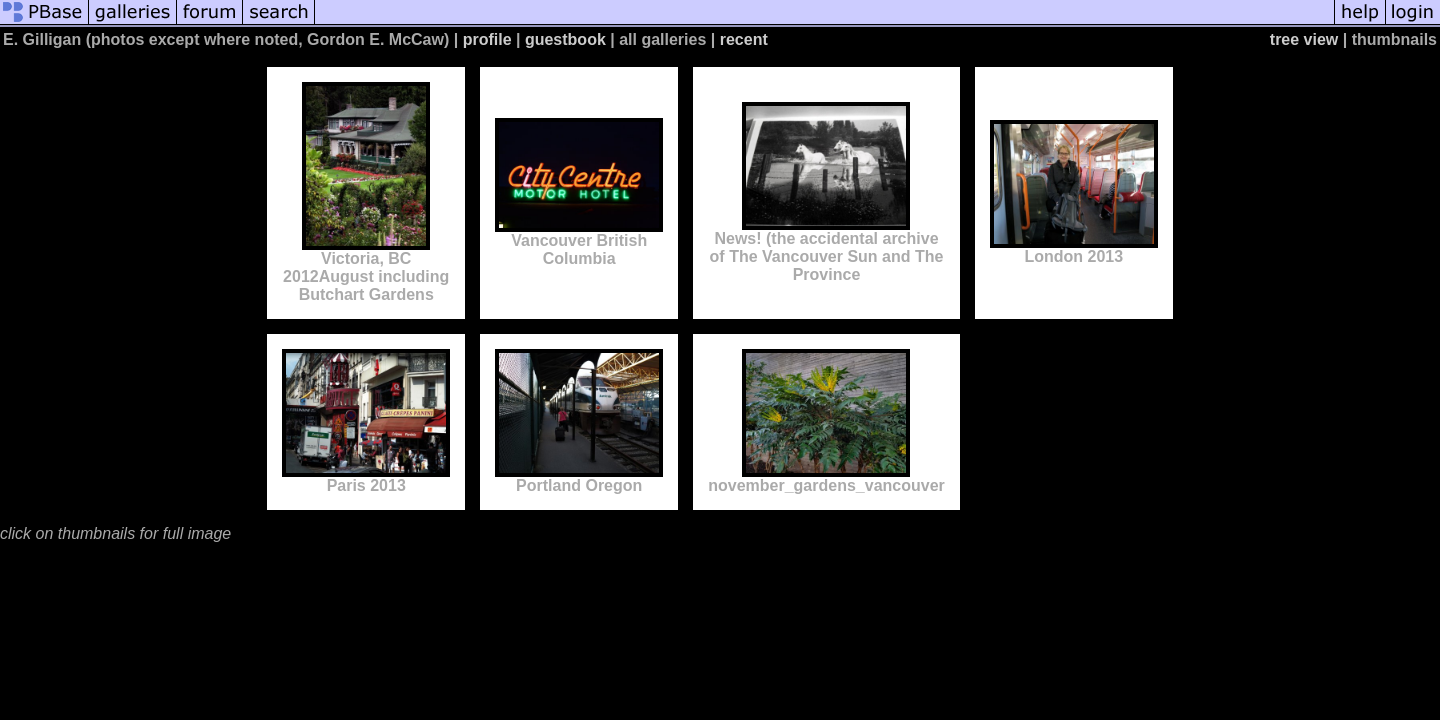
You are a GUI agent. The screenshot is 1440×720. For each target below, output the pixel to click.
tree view (1304, 39)
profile (487, 39)
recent (744, 39)
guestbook (565, 39)
